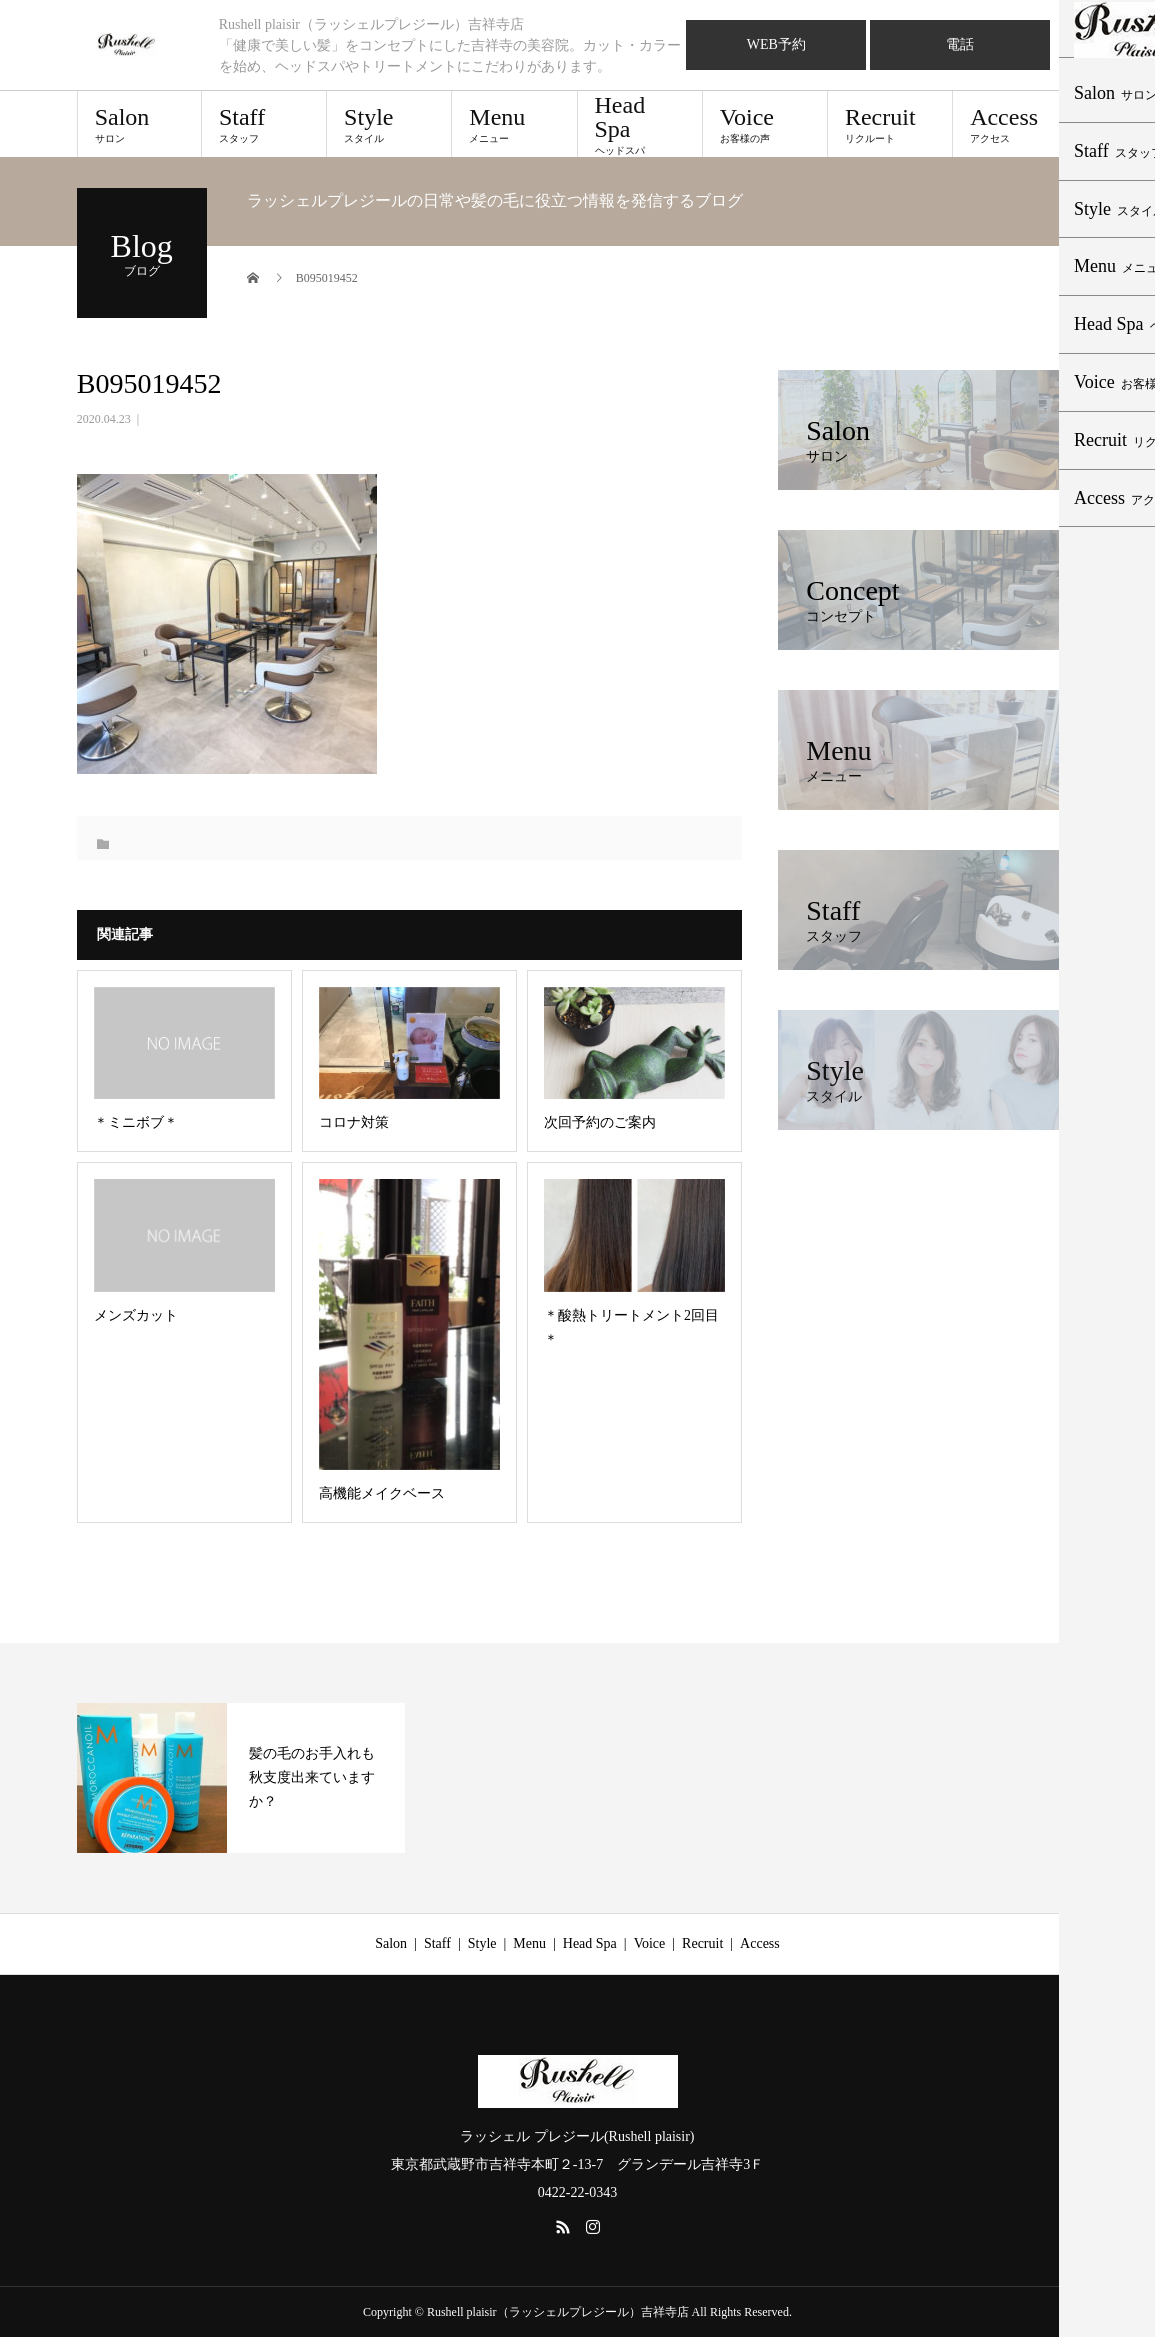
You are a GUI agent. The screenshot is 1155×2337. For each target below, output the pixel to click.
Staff (264, 124)
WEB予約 (776, 44)
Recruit (890, 124)
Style (389, 124)
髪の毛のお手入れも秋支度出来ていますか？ (312, 1777)
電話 (960, 44)
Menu (514, 124)
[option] (241, 1778)
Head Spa (640, 124)
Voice (765, 124)
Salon (139, 124)
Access (1015, 124)
